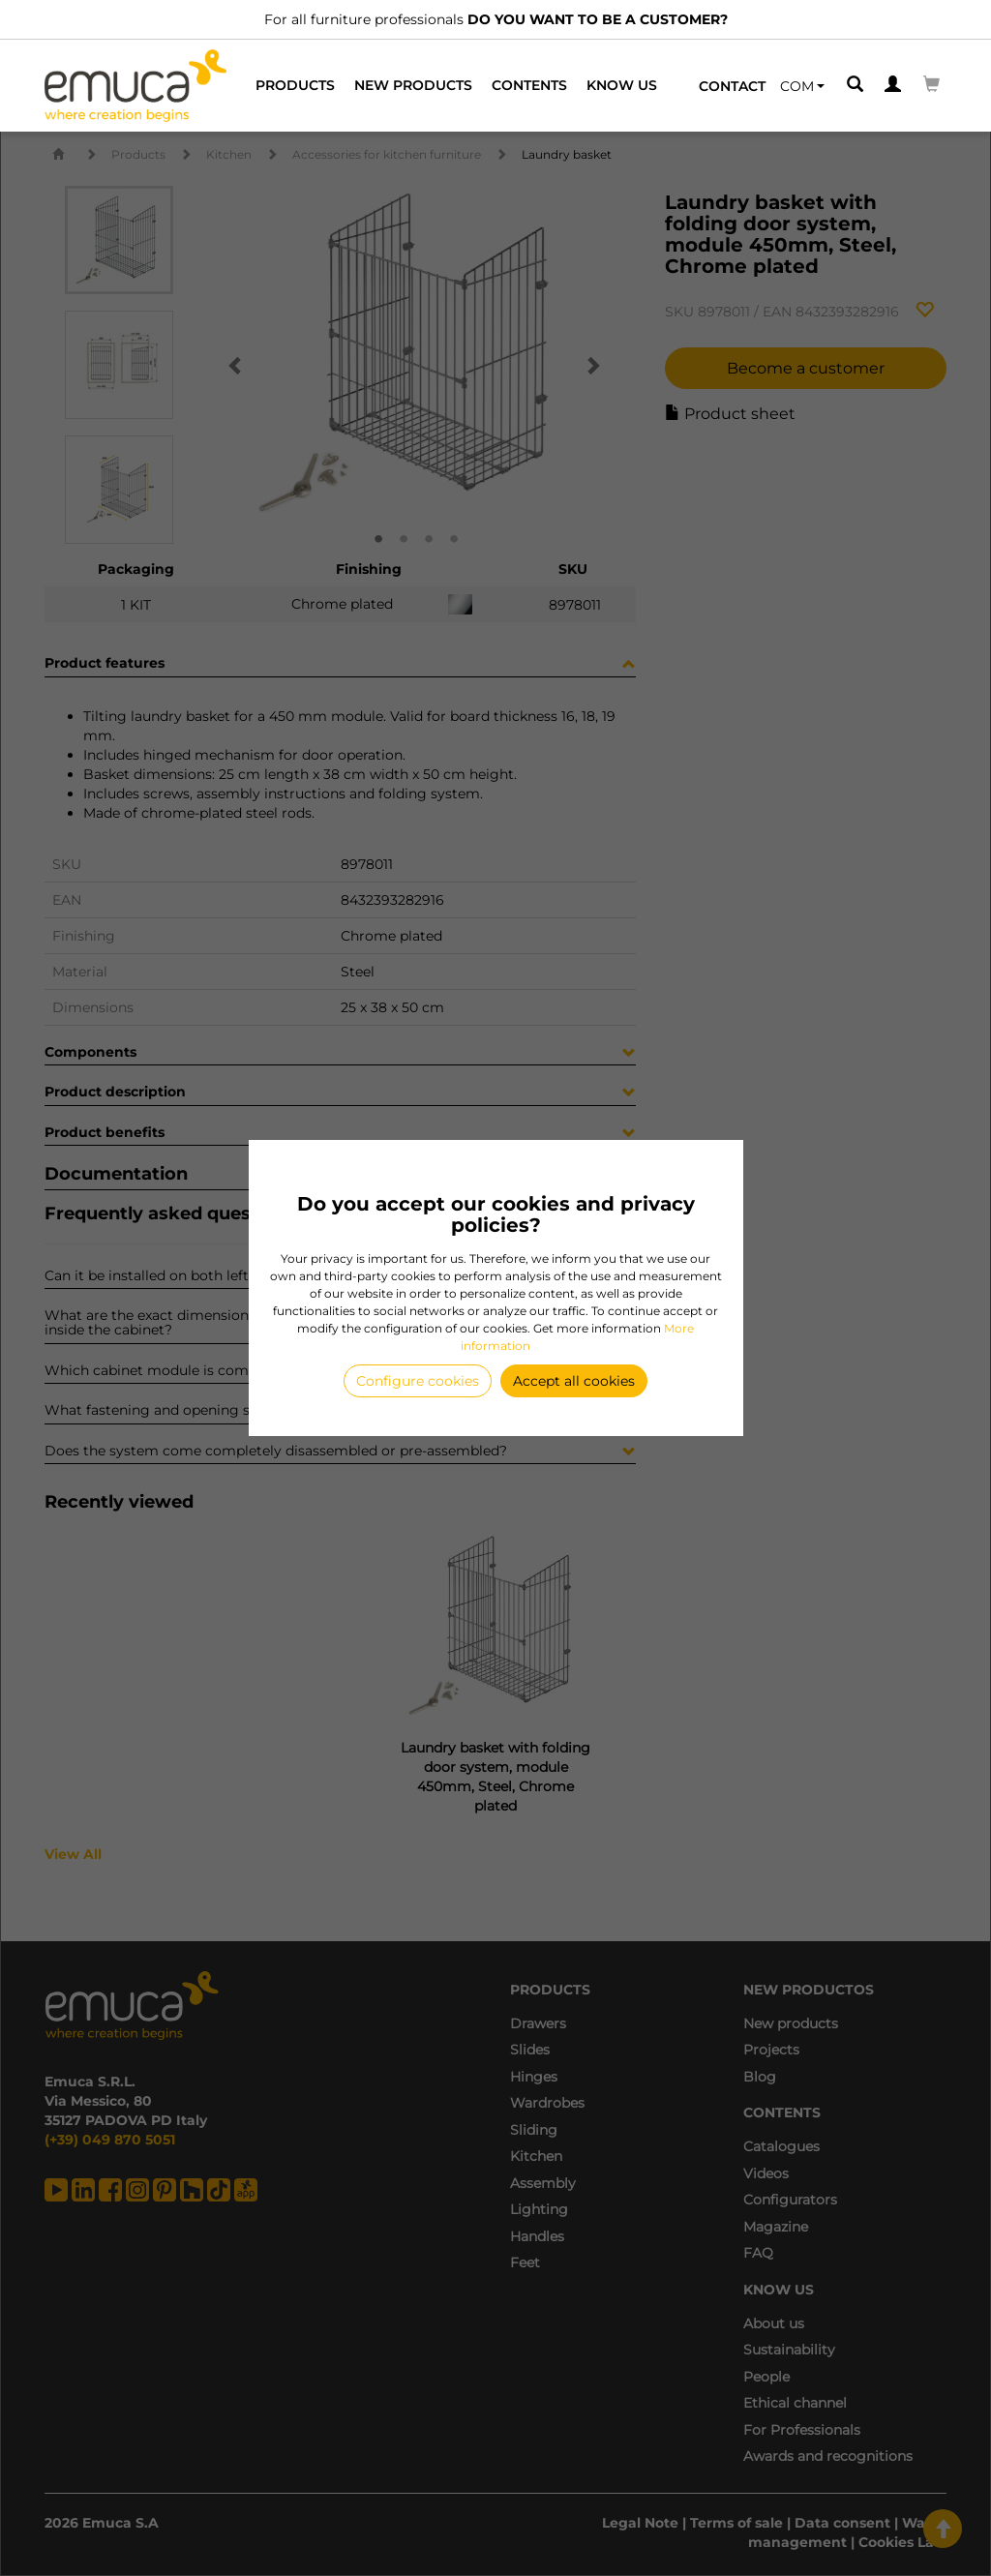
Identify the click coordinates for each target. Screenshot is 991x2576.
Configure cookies (417, 1381)
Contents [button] (529, 85)
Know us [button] (621, 85)
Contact (732, 86)
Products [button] (295, 85)
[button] (802, 86)
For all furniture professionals (496, 19)
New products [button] (413, 85)
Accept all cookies (574, 1381)
